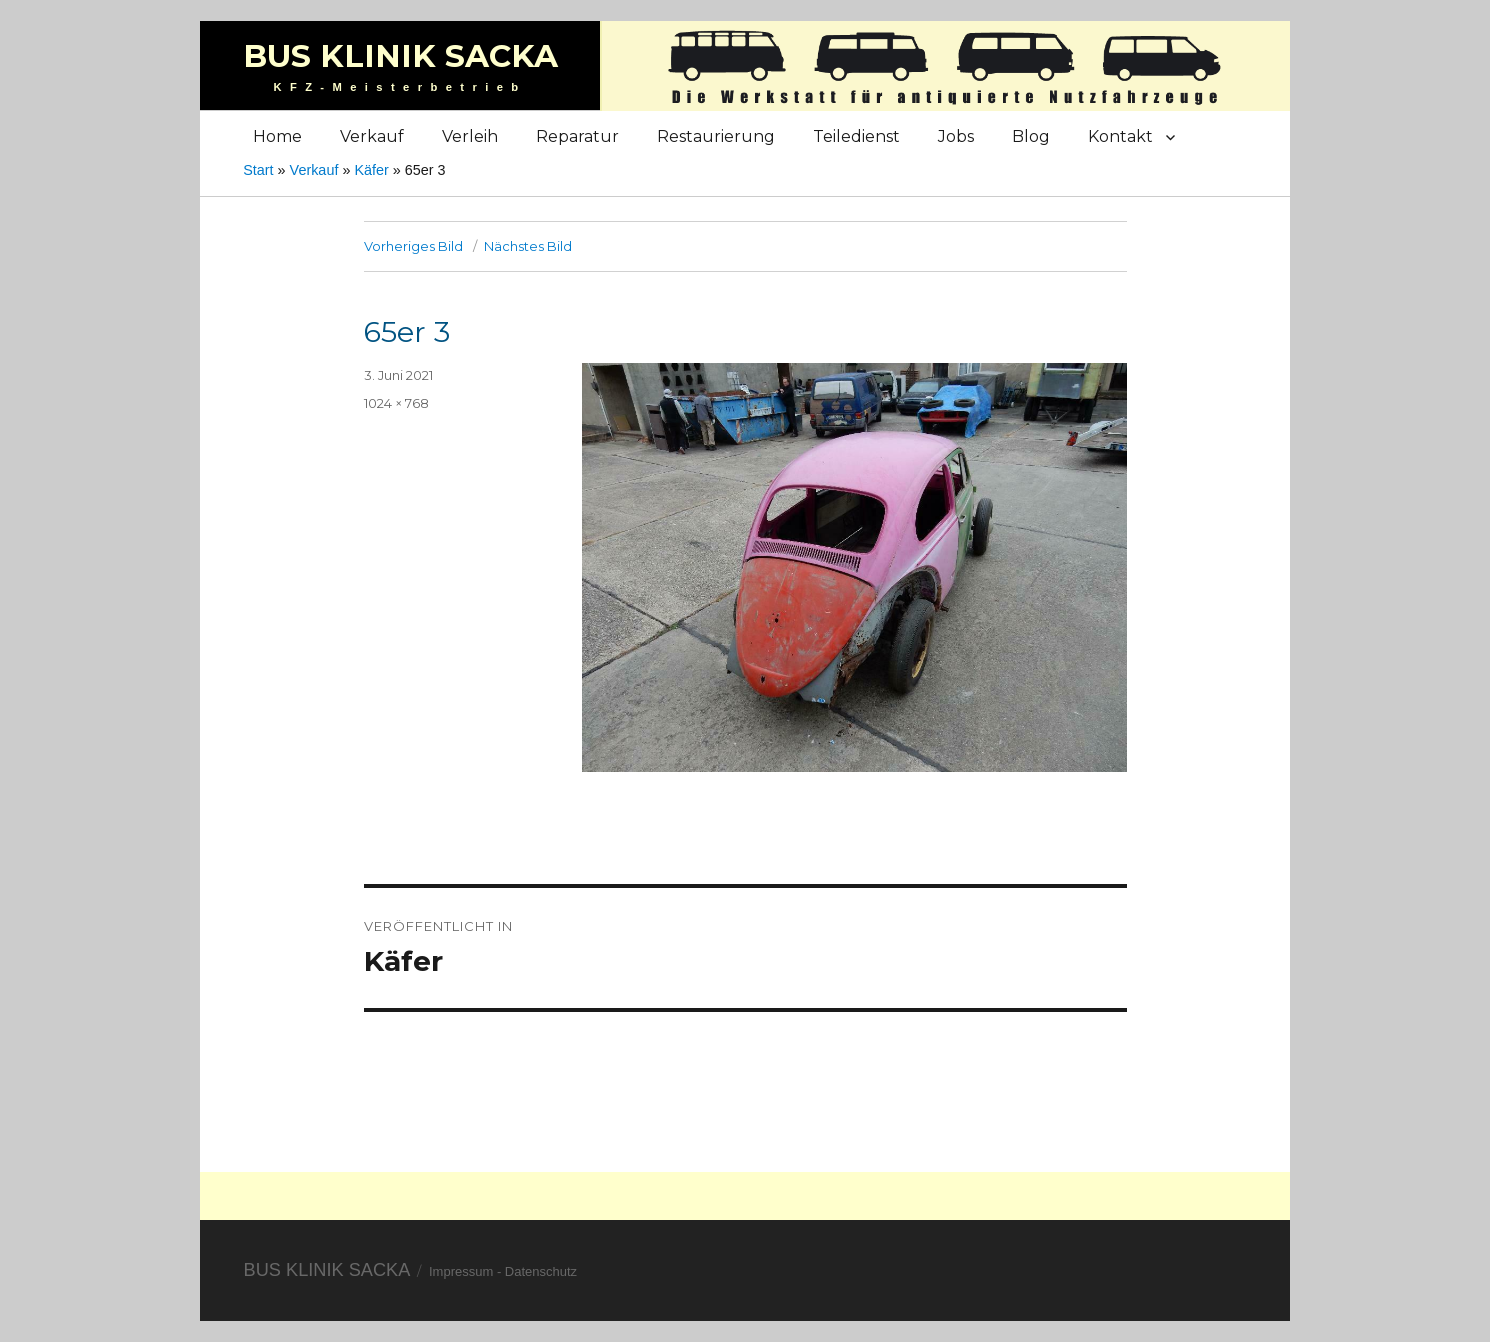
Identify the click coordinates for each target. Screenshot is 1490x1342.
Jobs (956, 136)
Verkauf (372, 136)
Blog (1031, 136)
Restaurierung (716, 136)
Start (258, 170)
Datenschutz (541, 1271)
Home (277, 136)
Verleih (470, 136)
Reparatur (577, 136)
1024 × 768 (396, 403)
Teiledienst (856, 136)
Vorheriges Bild (413, 246)
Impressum (461, 1271)
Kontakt (1120, 136)
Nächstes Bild (528, 246)
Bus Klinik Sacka (400, 56)
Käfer (371, 170)
